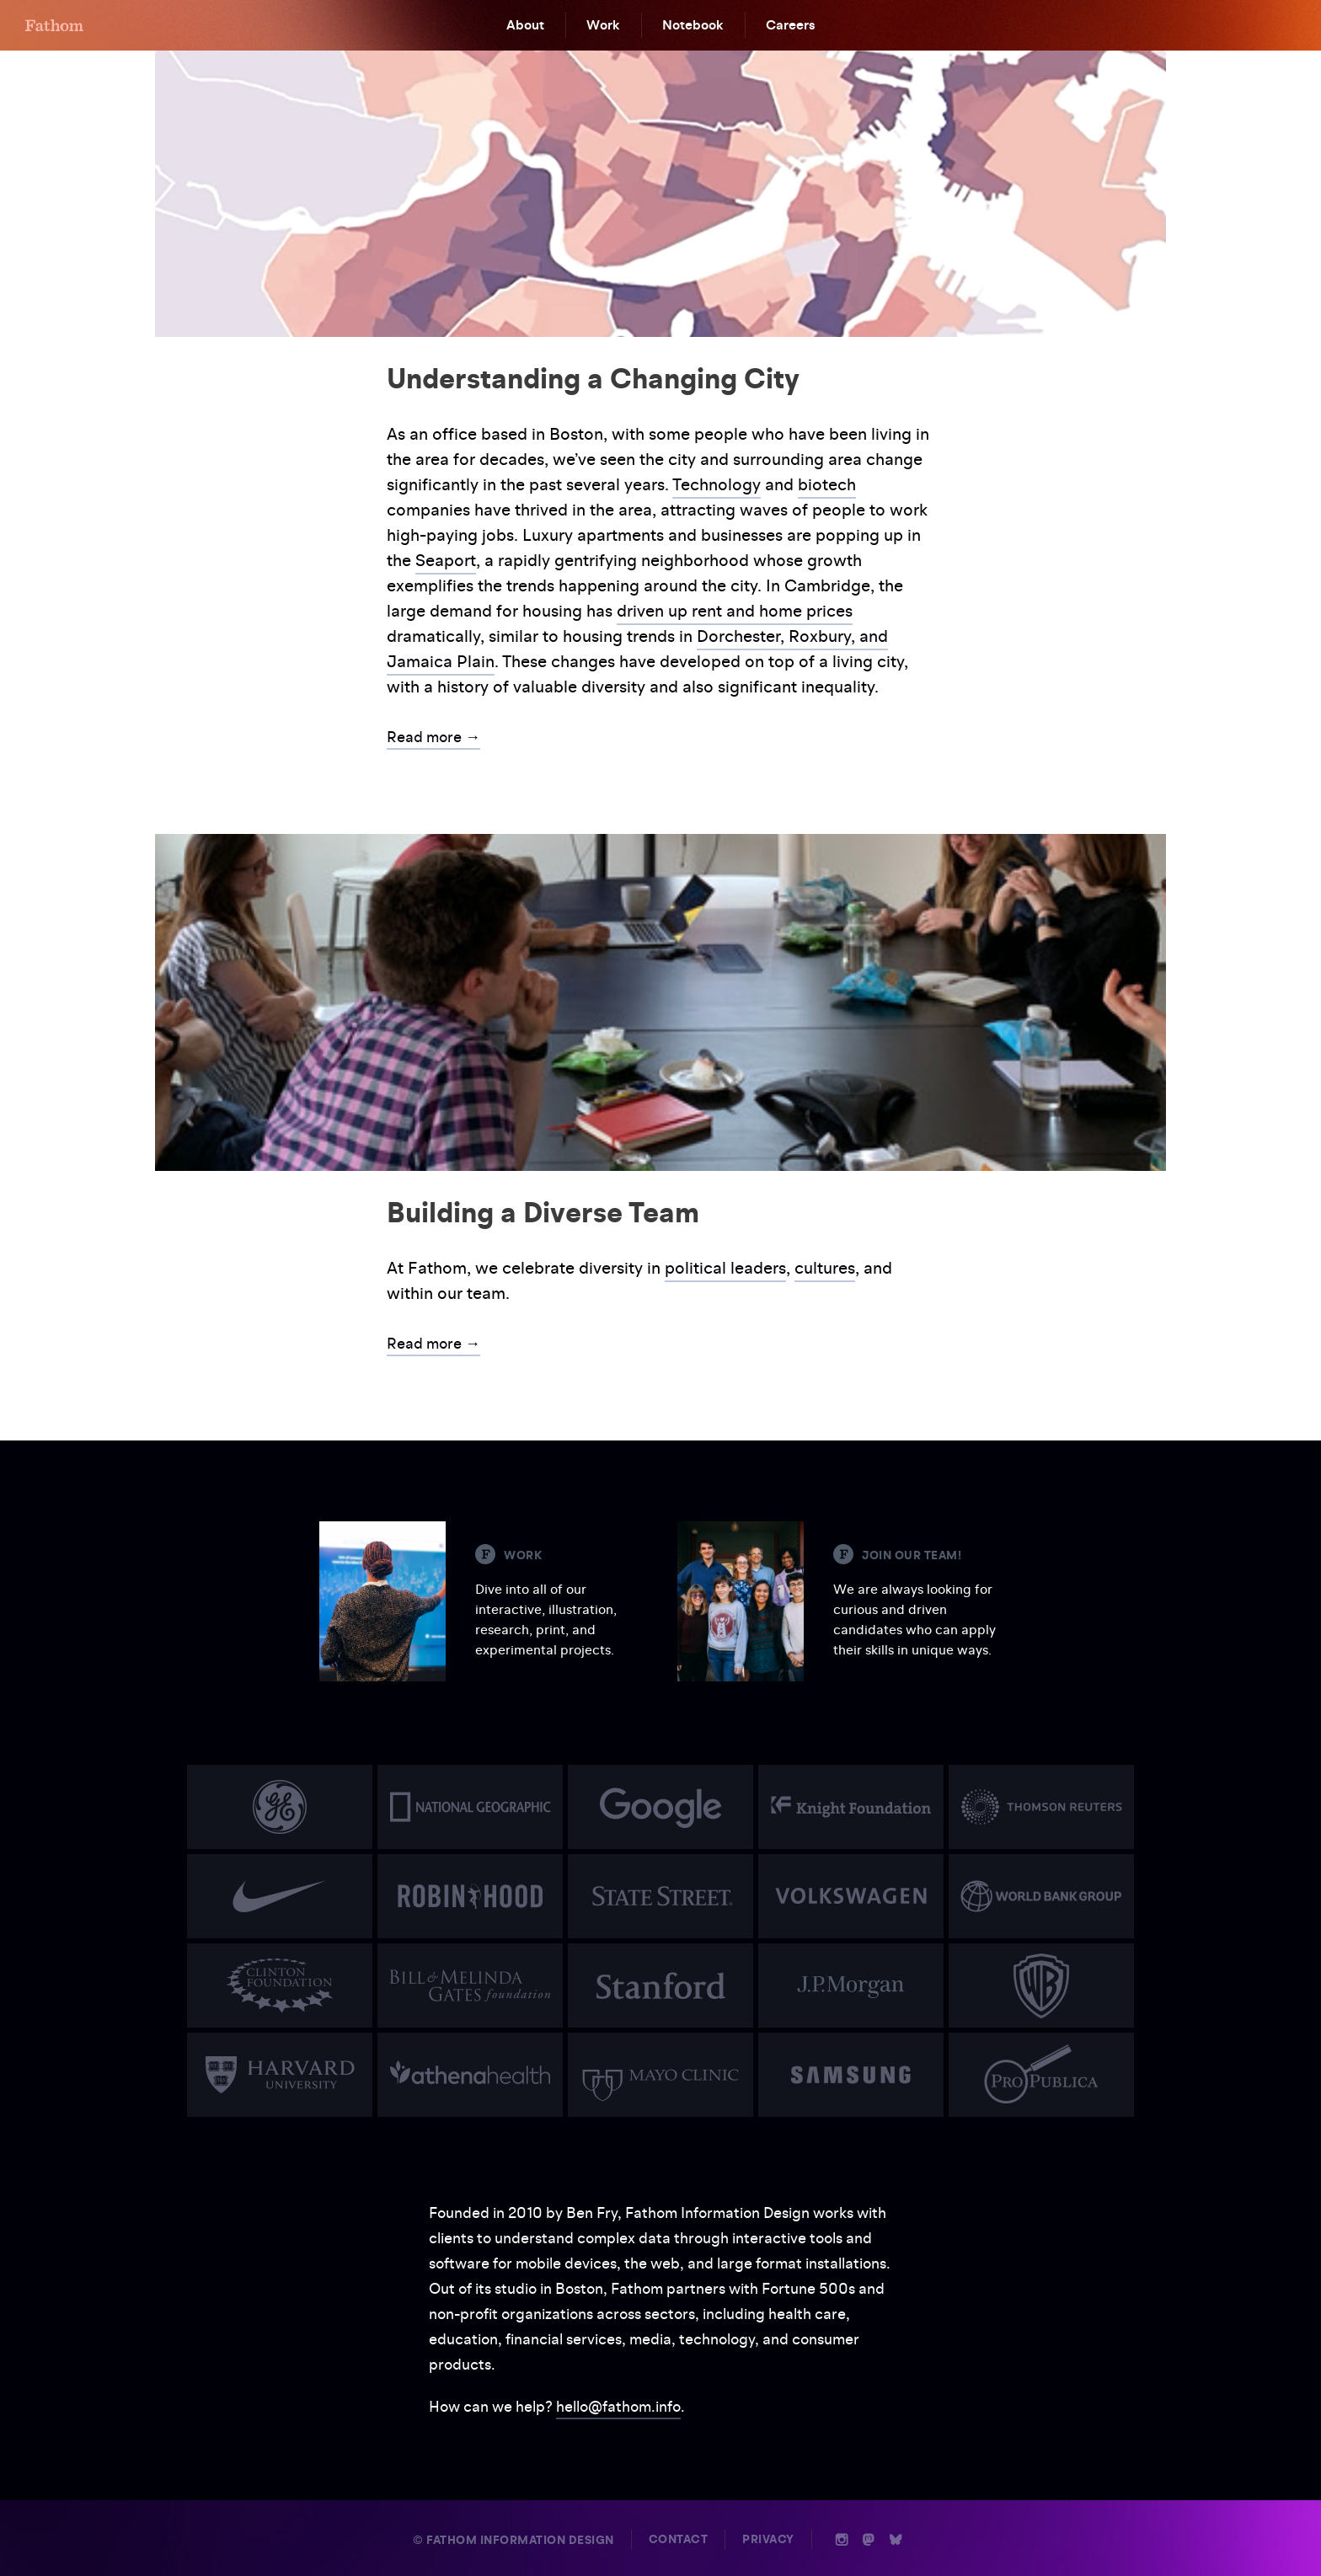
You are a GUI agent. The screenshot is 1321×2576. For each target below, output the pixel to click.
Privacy (768, 2539)
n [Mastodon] (868, 2540)
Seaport (445, 560)
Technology (716, 484)
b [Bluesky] (895, 2540)
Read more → (433, 736)
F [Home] (54, 25)
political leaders (725, 1268)
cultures (824, 1268)
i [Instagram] (842, 2540)
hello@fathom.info (618, 2406)
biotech (827, 484)
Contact (679, 2539)
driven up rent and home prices (735, 611)
